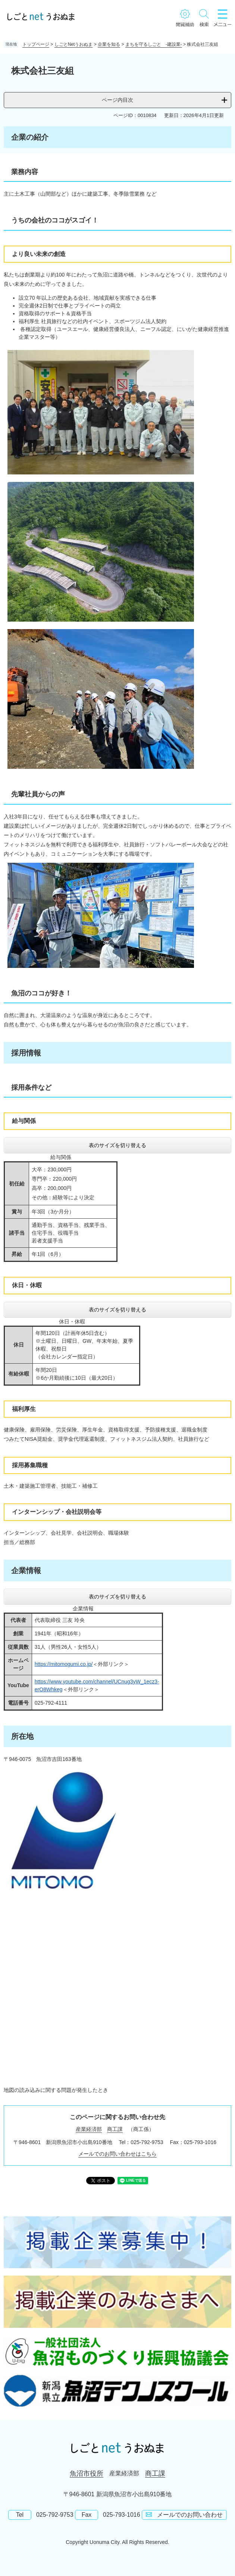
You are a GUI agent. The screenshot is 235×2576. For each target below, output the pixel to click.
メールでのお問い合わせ (190, 2515)
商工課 (115, 2129)
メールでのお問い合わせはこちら (117, 2154)
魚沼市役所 (86, 2473)
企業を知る (109, 44)
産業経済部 (89, 2129)
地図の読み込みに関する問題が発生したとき (56, 2090)
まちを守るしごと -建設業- (153, 44)
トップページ (35, 44)
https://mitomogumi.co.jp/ (64, 1664)
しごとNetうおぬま (73, 44)
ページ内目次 (117, 100)
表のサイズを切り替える (117, 1145)
